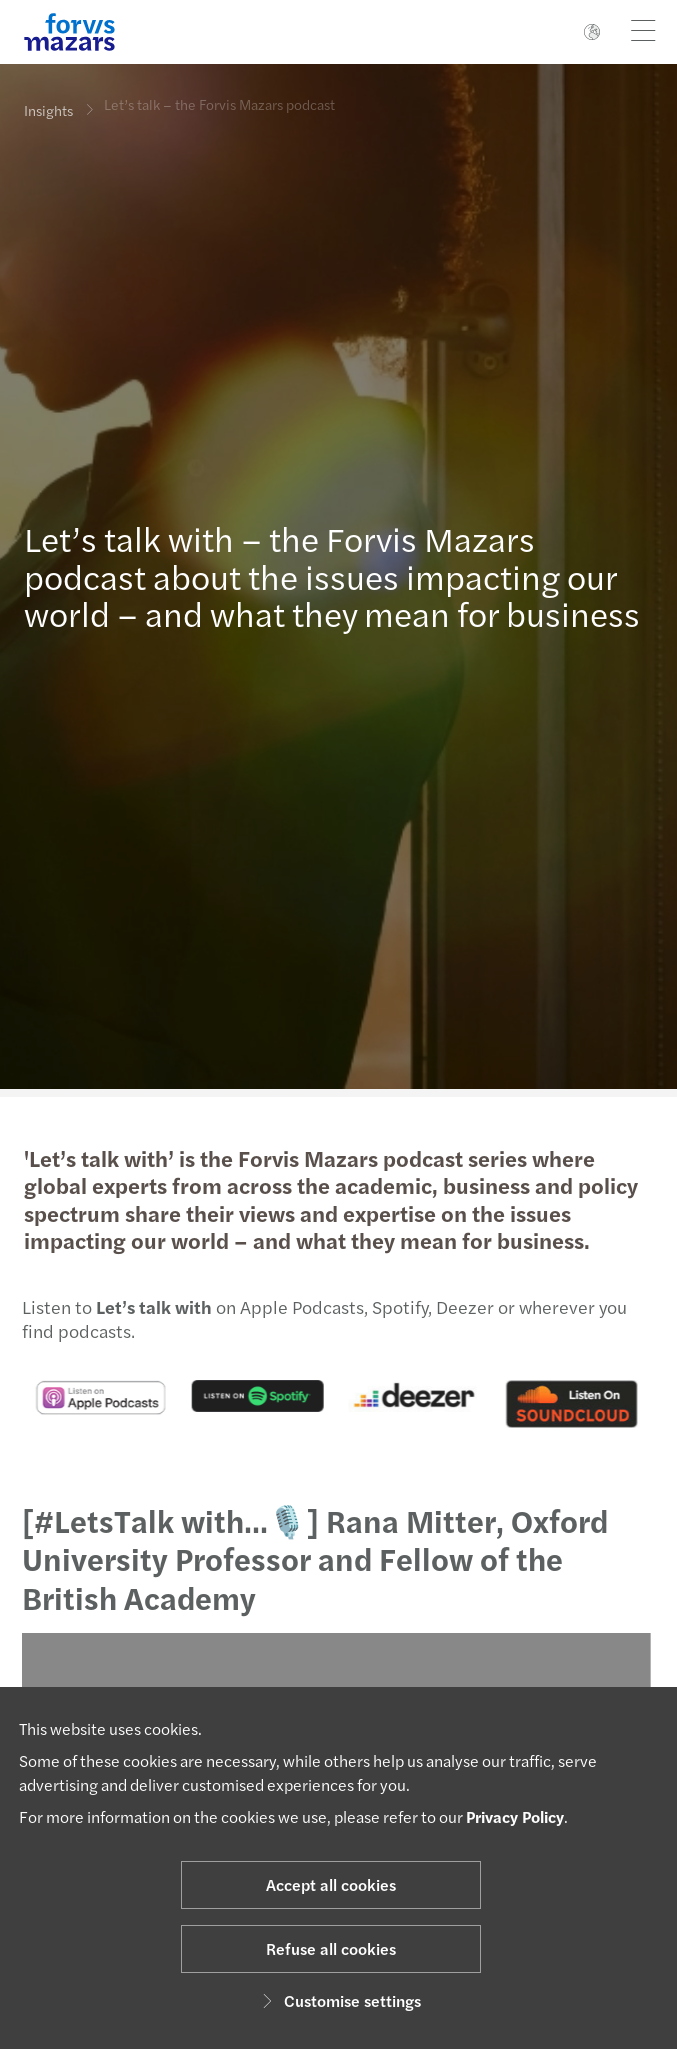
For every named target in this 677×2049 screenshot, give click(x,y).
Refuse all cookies (331, 1948)
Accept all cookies (331, 1884)
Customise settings (338, 2000)
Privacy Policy (515, 1816)
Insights (48, 110)
